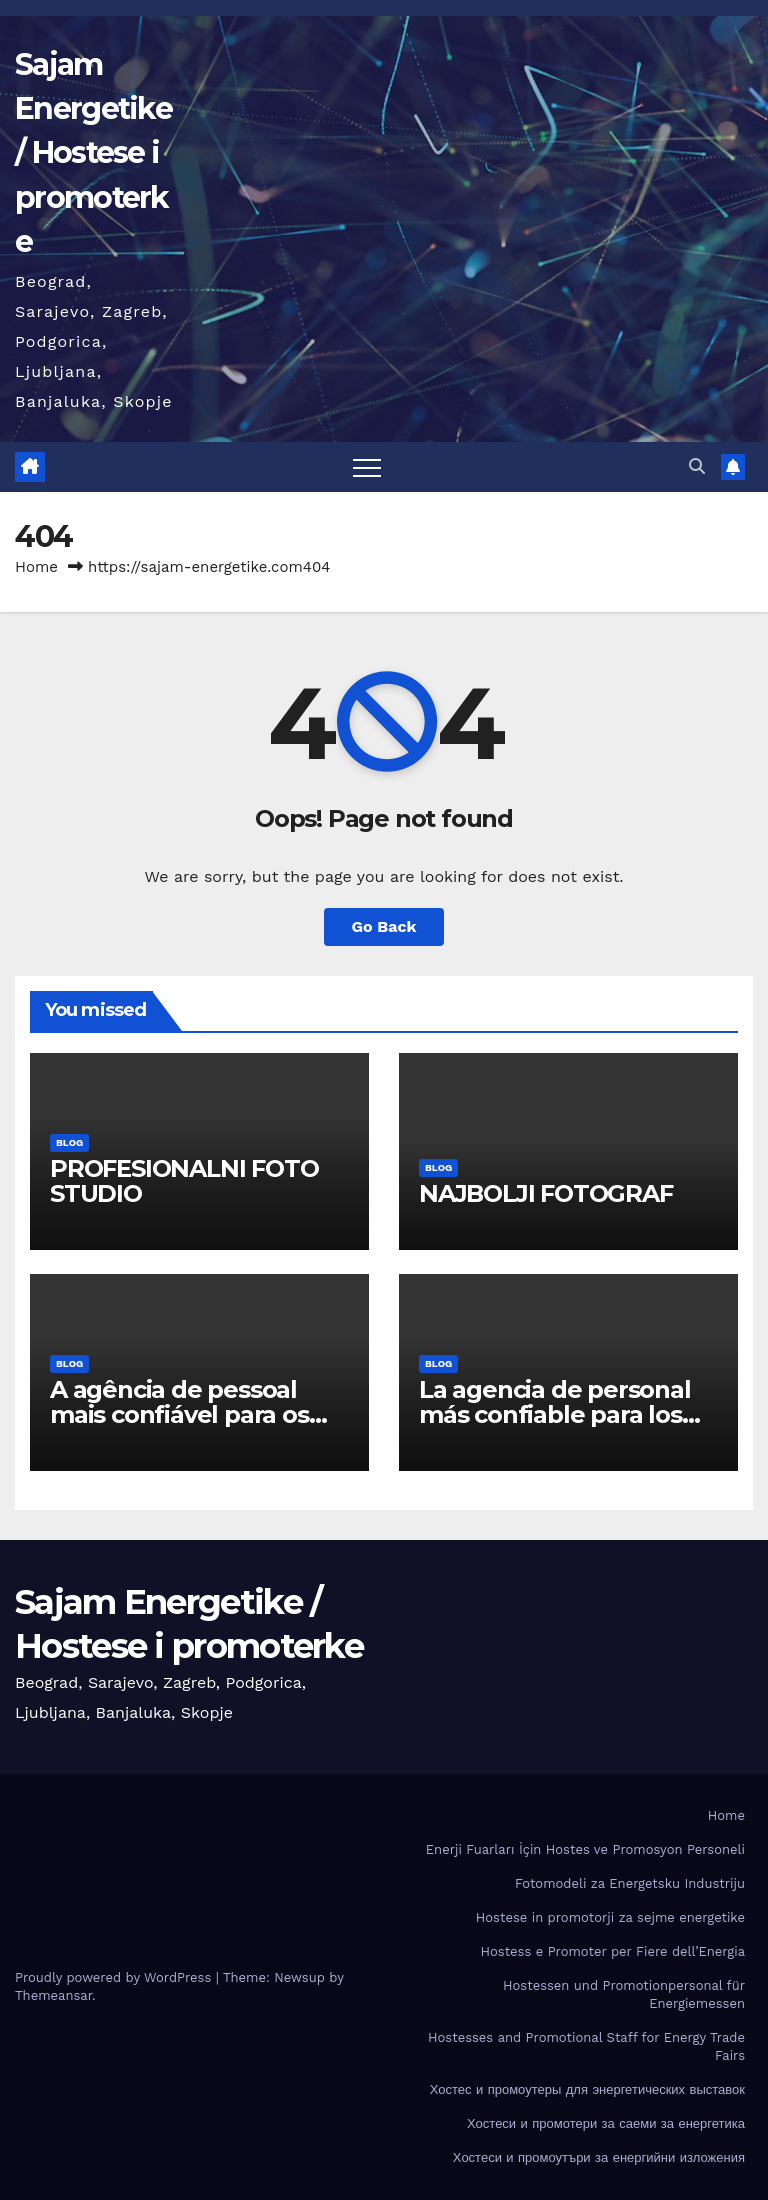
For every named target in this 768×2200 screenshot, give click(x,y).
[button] (697, 466)
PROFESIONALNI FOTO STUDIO (184, 1181)
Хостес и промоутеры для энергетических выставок (587, 2089)
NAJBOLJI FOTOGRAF (546, 1193)
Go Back (384, 926)
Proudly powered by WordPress (115, 1977)
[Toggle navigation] (367, 467)
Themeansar (53, 1995)
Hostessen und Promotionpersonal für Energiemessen (624, 1994)
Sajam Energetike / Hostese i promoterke (93, 153)
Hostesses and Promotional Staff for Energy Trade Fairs (586, 2046)
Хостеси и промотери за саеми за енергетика (606, 2123)
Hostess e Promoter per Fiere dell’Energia (613, 1951)
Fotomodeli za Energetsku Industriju (630, 1883)
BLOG (69, 1142)
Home (36, 567)
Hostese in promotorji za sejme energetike (610, 1917)
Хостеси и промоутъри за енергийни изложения (599, 2157)
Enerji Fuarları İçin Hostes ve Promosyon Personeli (585, 1849)
